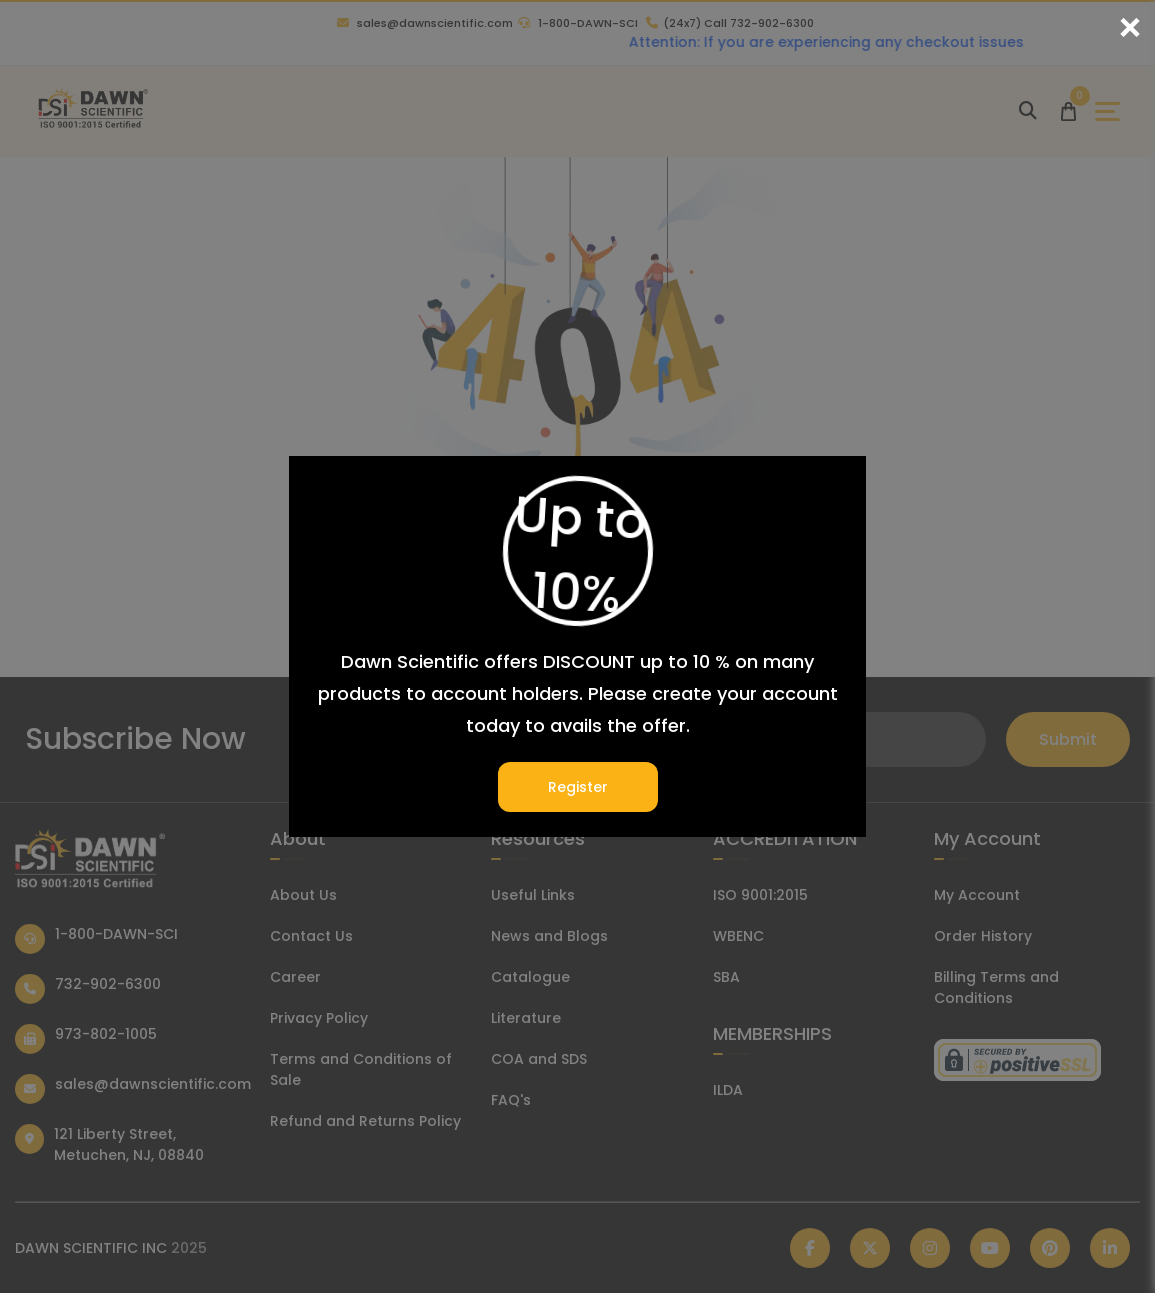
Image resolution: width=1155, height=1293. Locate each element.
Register (578, 787)
